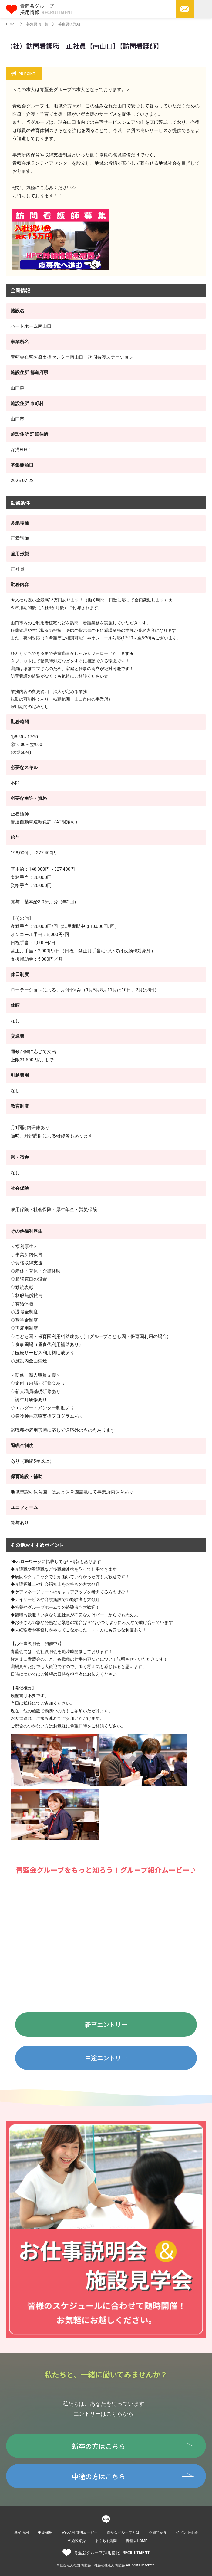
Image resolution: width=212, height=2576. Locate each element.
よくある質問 (106, 2541)
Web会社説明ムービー (80, 2532)
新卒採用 (21, 2532)
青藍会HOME (136, 2541)
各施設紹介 (77, 2541)
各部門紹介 (158, 2532)
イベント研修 (187, 2532)
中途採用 (45, 2532)
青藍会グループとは (123, 2532)
